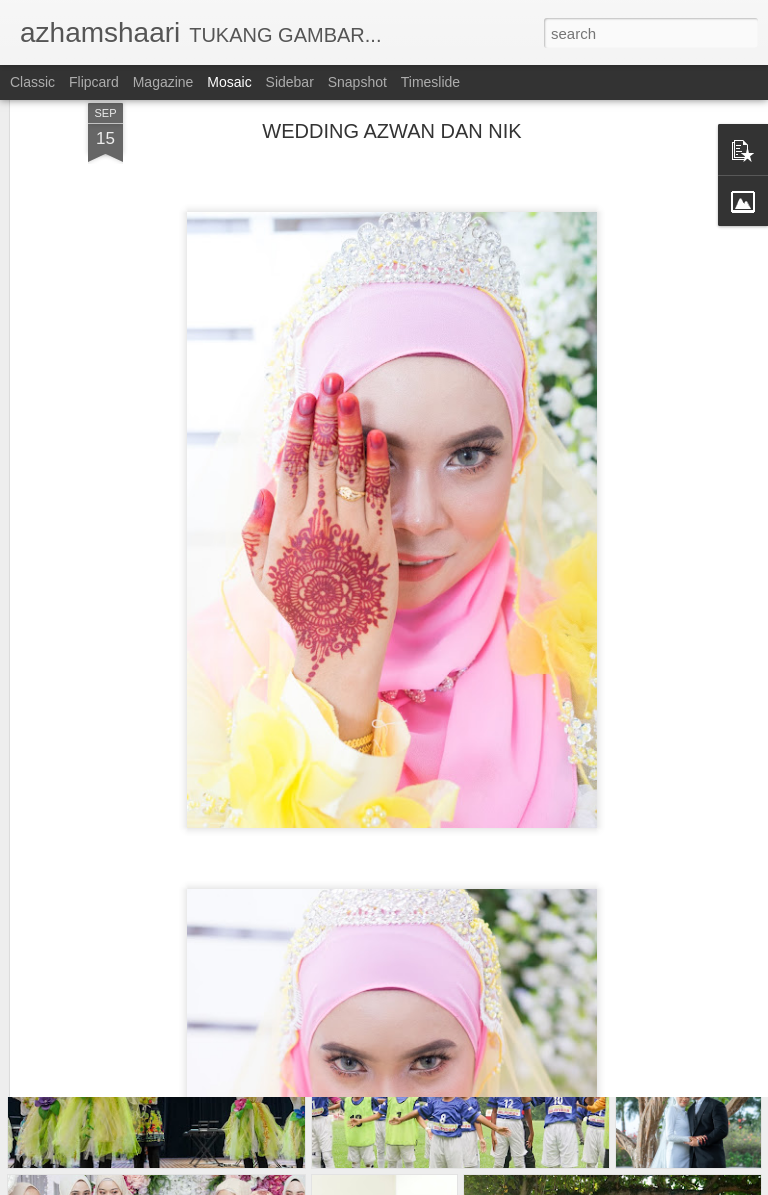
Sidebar (290, 82)
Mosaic (229, 82)
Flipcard (94, 82)
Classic (32, 82)
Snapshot (357, 82)
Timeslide (430, 82)
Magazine (163, 82)
